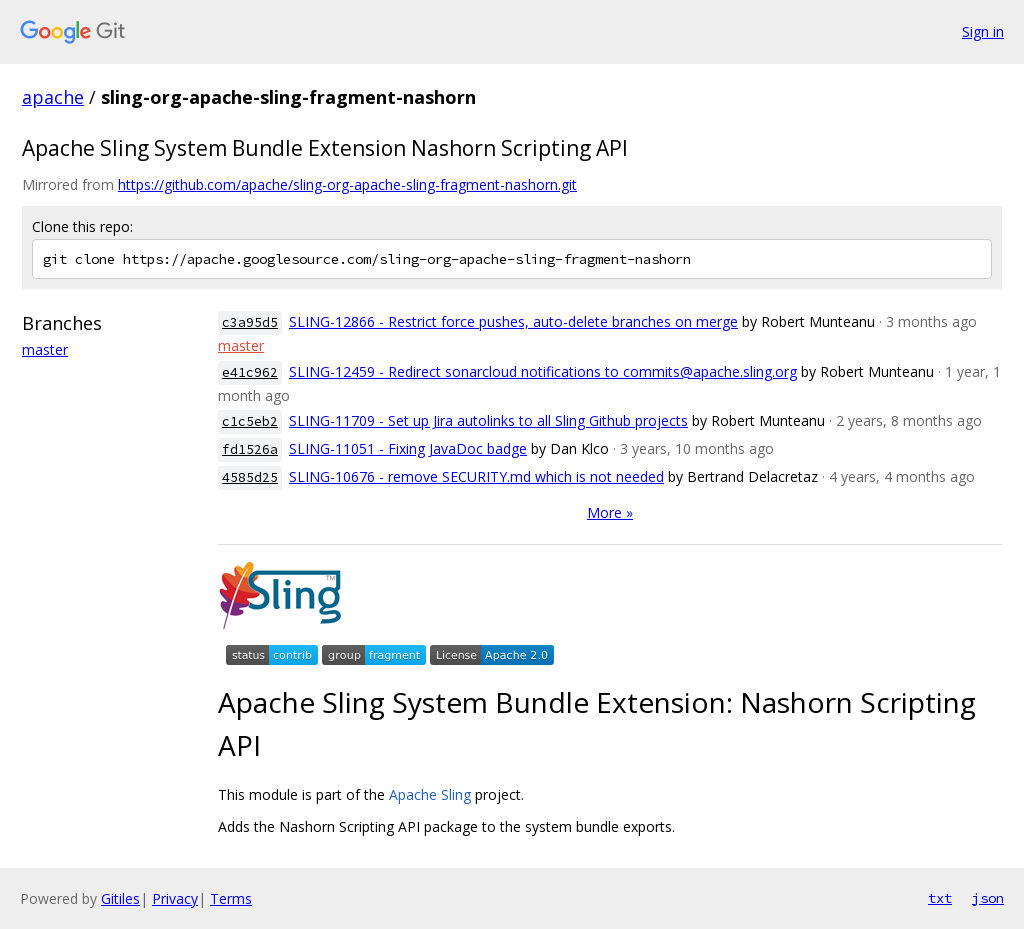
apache (53, 97)
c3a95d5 (250, 322)
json (988, 898)
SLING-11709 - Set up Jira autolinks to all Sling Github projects (488, 420)
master (45, 349)
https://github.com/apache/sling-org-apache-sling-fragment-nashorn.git (347, 184)
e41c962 (250, 372)
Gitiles (120, 898)
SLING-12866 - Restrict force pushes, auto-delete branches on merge (513, 321)
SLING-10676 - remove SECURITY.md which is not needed (476, 476)
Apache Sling (430, 794)
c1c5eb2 (250, 421)
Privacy (175, 898)
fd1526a (250, 449)
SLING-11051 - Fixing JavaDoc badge (408, 448)
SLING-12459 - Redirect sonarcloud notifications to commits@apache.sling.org (543, 371)
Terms (231, 898)
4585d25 (250, 477)
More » (610, 512)
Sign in (983, 31)
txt (940, 898)
